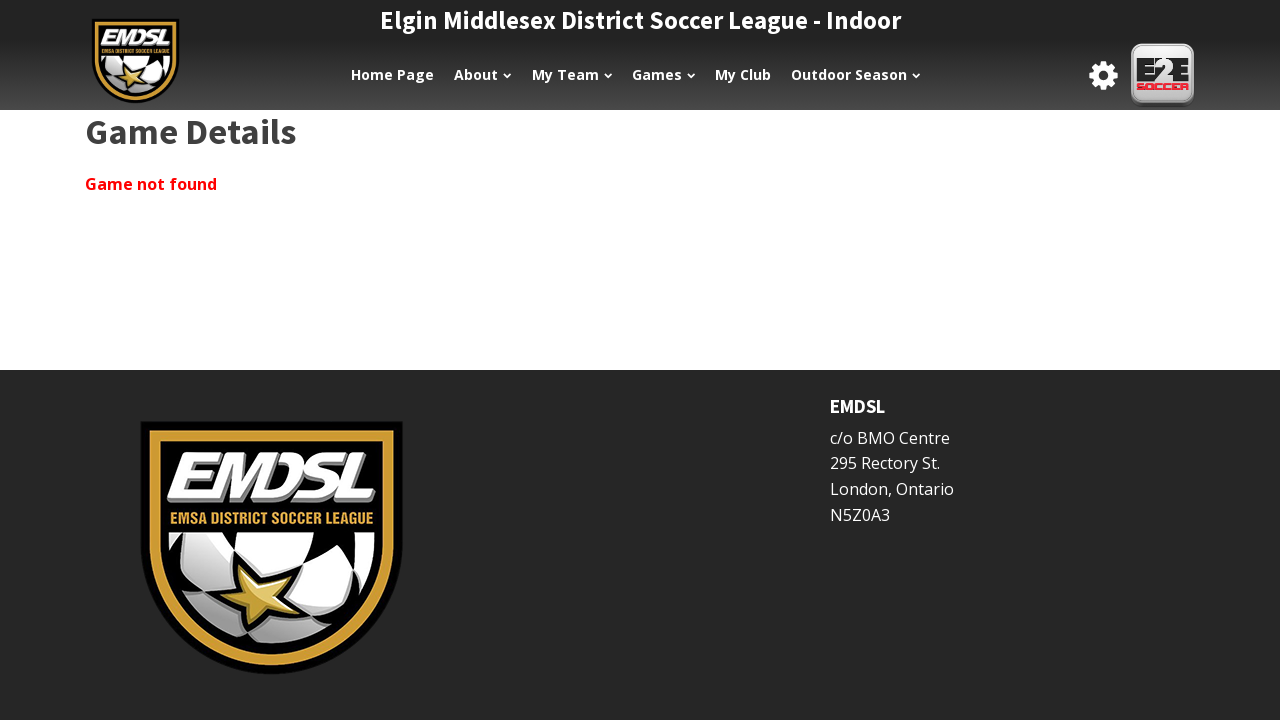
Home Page (392, 74)
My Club (743, 74)
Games (663, 74)
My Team (572, 74)
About (482, 74)
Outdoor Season (855, 74)
